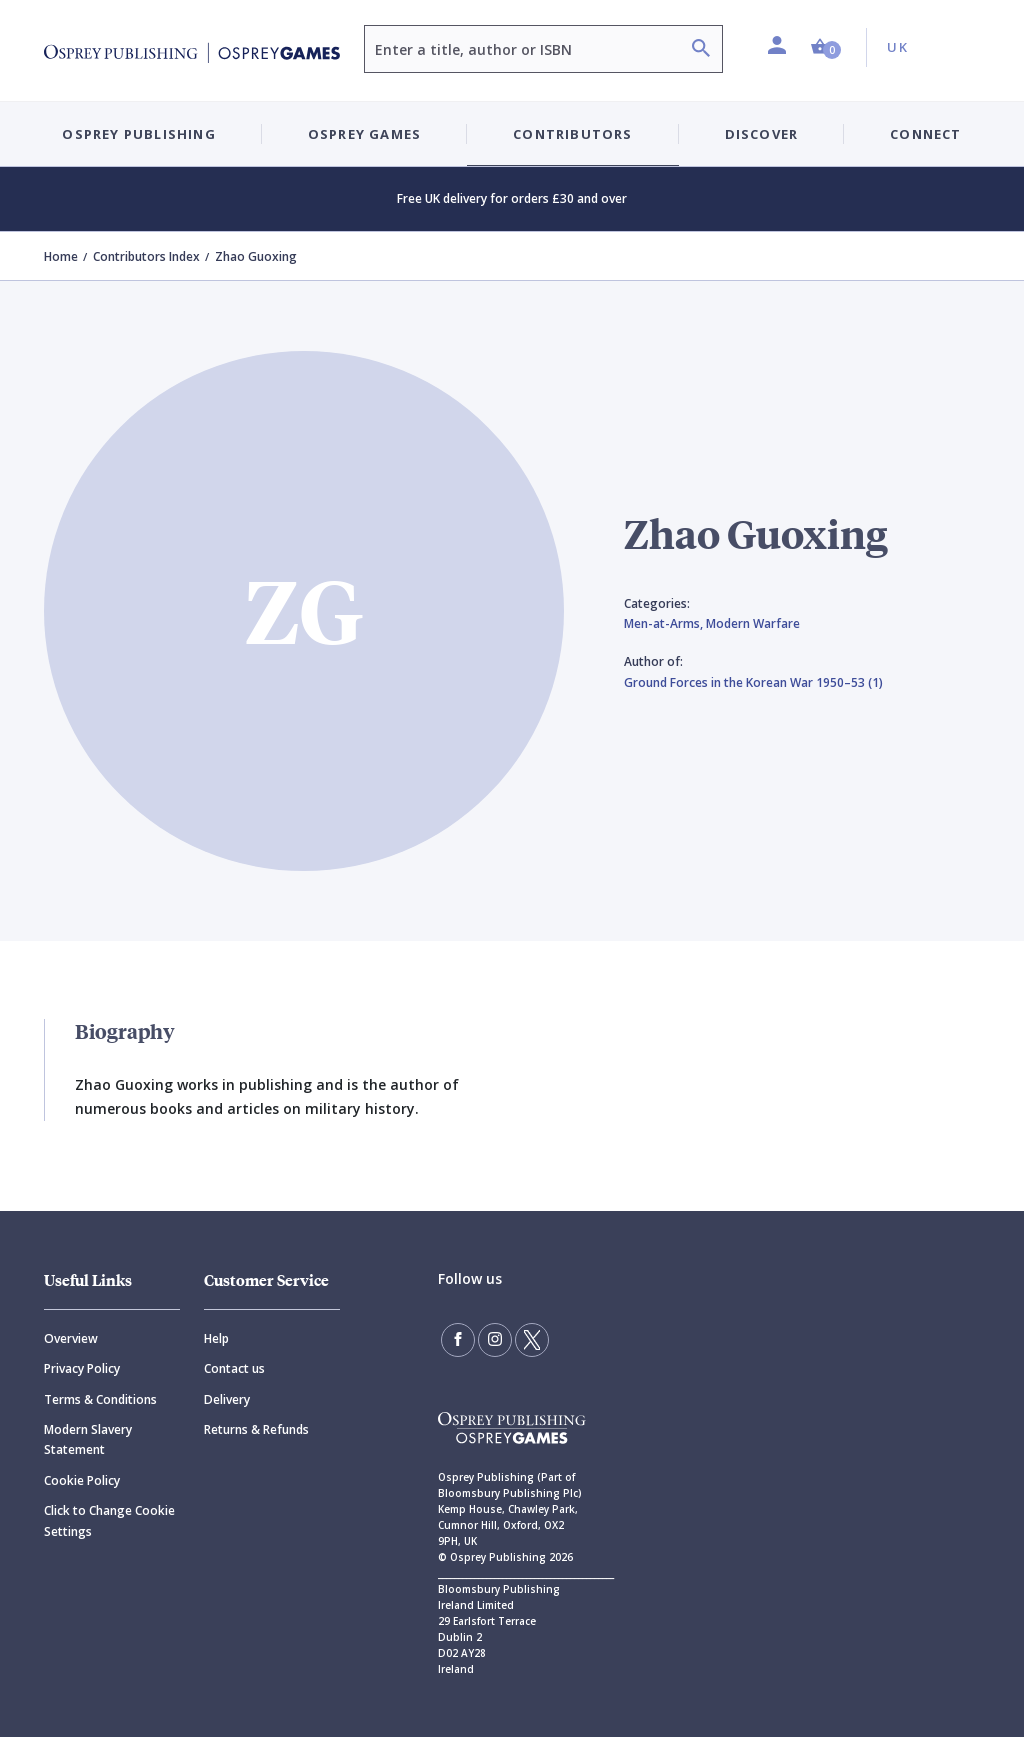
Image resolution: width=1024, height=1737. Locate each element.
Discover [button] (762, 134)
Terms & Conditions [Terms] (100, 1399)
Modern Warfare (753, 623)
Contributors (572, 134)
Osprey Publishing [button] (138, 134)
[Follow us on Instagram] (495, 1340)
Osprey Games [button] (364, 134)
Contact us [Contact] (234, 1368)
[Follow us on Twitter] (532, 1340)
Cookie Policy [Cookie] (82, 1480)
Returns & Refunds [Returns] (256, 1429)
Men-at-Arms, (665, 623)
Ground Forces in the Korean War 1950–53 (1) (753, 682)
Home (61, 256)
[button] (826, 47)
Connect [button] (925, 134)
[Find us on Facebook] (458, 1340)
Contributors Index (146, 256)
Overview (71, 1338)
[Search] (701, 50)
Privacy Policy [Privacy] (82, 1368)
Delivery (227, 1399)
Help (216, 1338)
